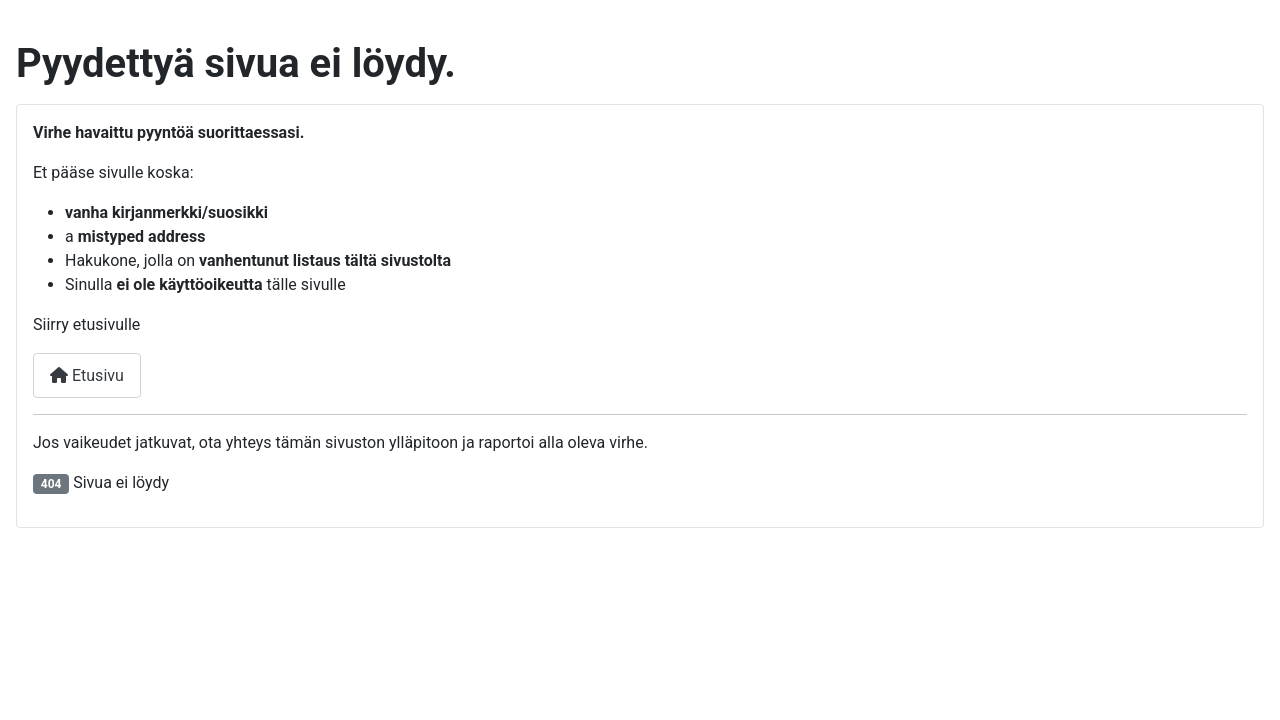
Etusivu (87, 375)
